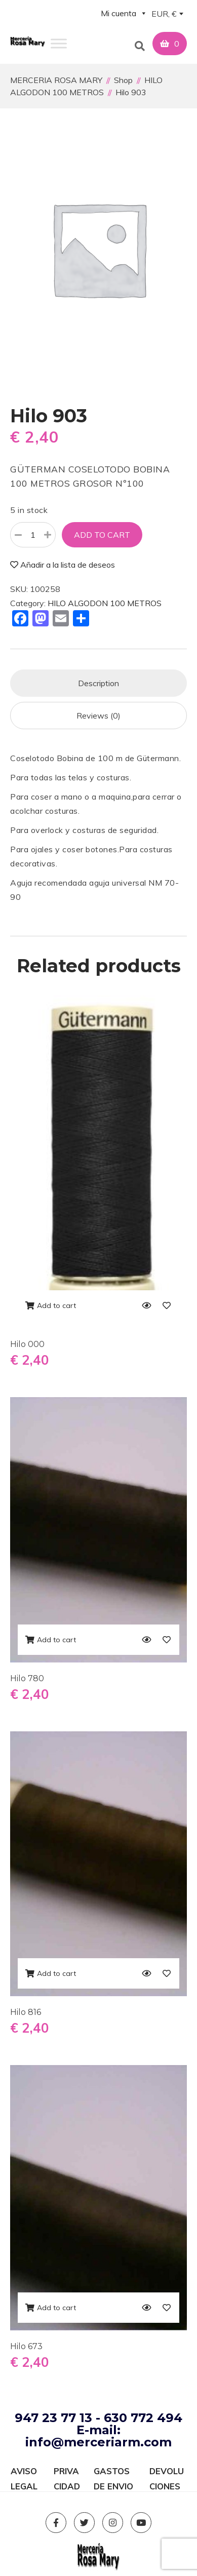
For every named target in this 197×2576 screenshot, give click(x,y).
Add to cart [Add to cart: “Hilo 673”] (56, 2307)
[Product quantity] (33, 535)
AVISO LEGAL (24, 2472)
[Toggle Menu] (59, 43)
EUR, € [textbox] (164, 14)
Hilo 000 (27, 1344)
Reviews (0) (98, 715)
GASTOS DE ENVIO (113, 2472)
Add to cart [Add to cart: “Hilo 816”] (56, 1973)
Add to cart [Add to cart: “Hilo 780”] (56, 1639)
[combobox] (167, 15)
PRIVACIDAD (67, 2472)
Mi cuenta (124, 13)
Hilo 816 (25, 2012)
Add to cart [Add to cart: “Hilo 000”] (56, 1305)
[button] (136, 43)
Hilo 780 (27, 1678)
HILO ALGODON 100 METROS (105, 603)
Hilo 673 (26, 2346)
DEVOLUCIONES (166, 2472)
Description (98, 683)
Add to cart (102, 535)
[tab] (98, 683)
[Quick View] (146, 1305)
